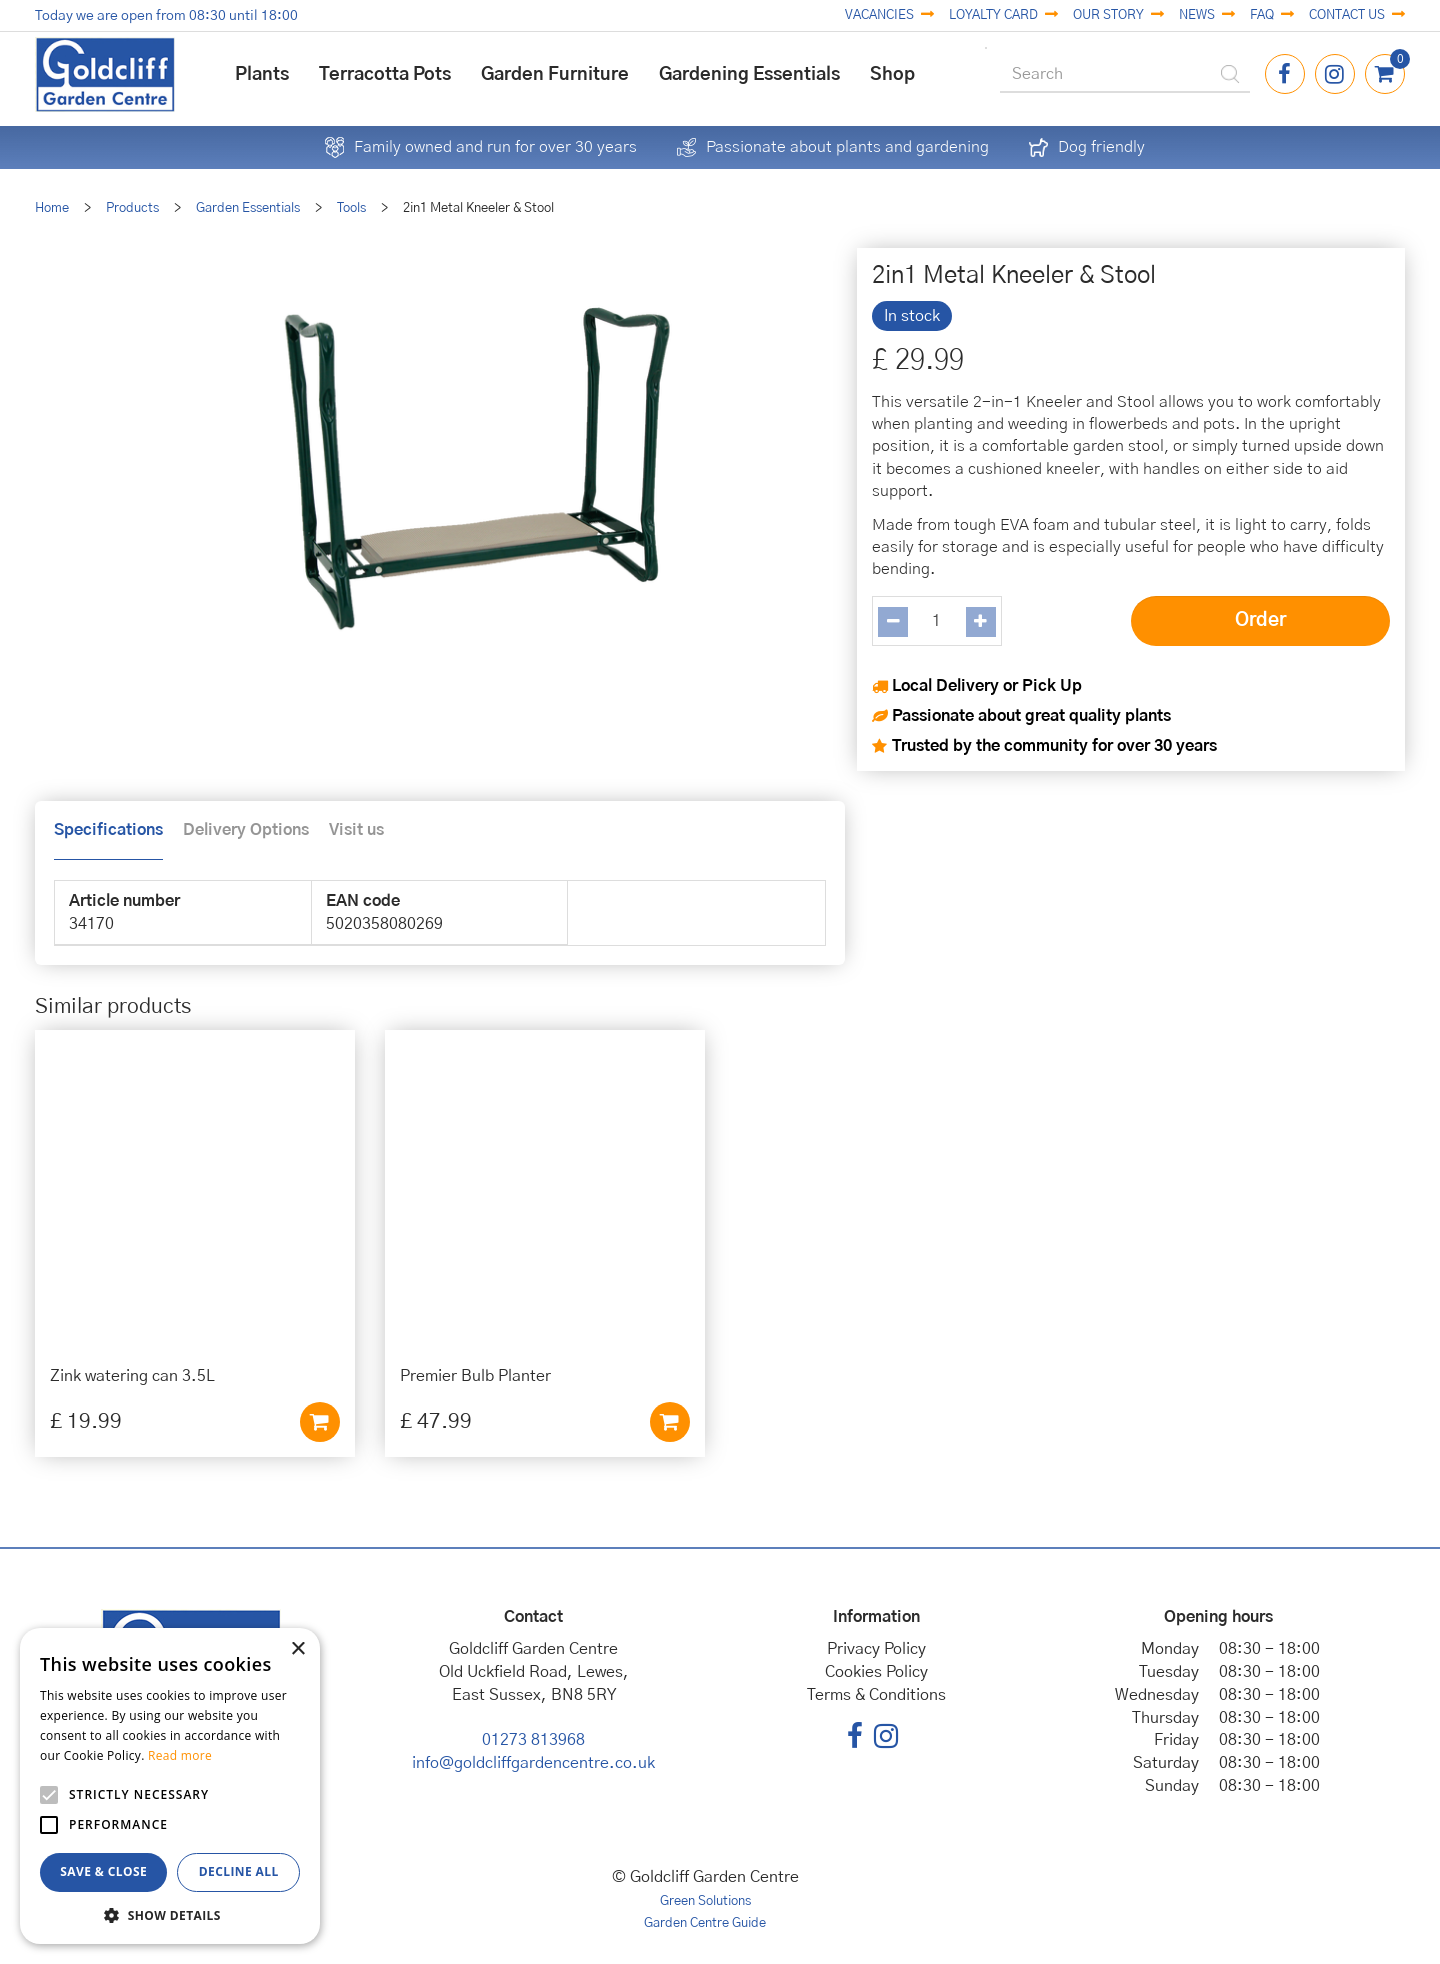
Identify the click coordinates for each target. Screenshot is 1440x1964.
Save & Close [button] (103, 1871)
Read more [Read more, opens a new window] (180, 1755)
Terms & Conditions (876, 1695)
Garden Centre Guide (705, 1923)
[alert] (170, 1786)
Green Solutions (705, 1901)
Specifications (108, 830)
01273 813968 (533, 1740)
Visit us (356, 830)
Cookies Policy (876, 1672)
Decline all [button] (239, 1871)
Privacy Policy (876, 1649)
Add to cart (320, 1422)
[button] (170, 1914)
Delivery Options (246, 830)
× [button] (297, 1649)
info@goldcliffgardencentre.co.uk (533, 1763)
